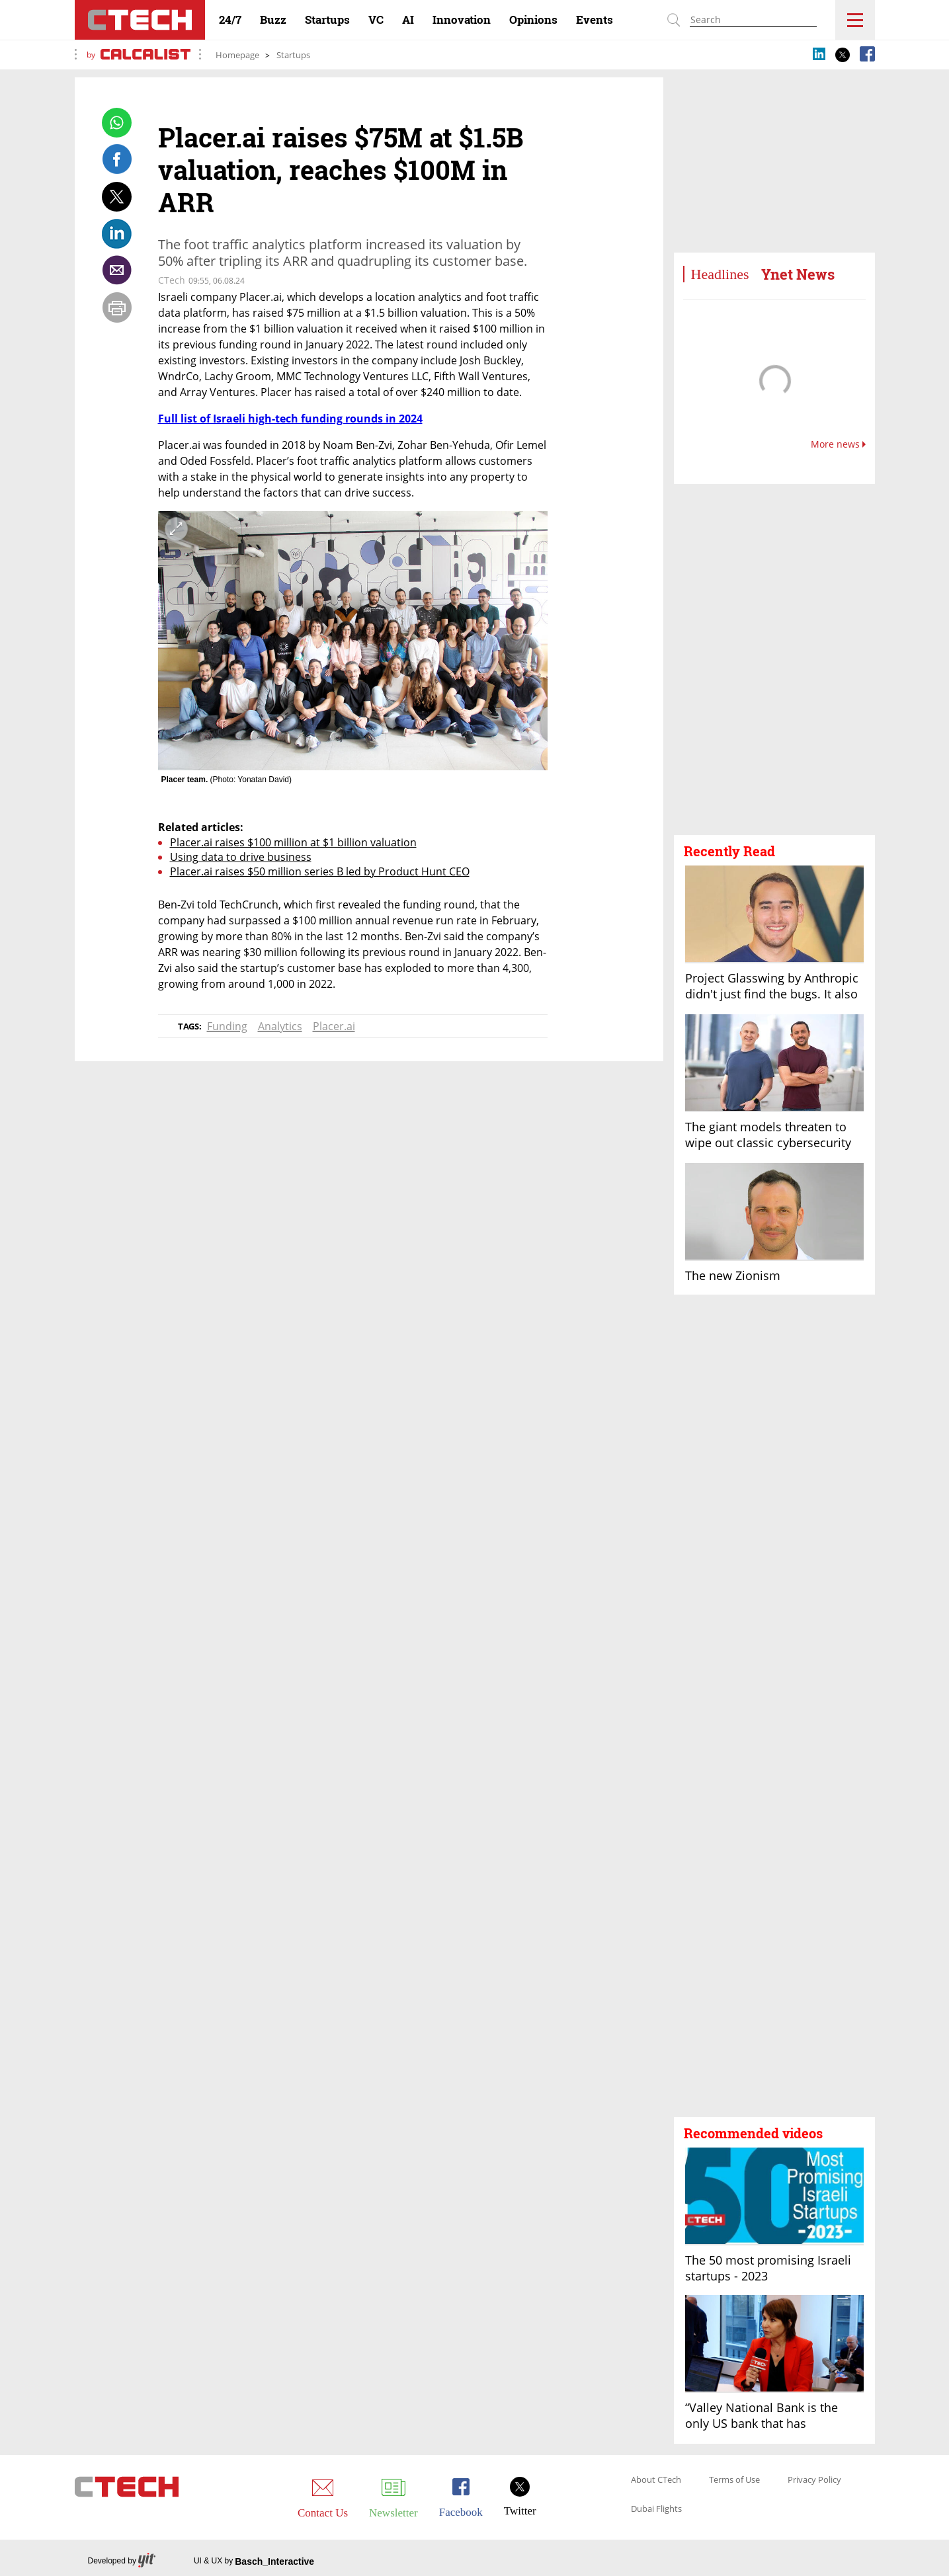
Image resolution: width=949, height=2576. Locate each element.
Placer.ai (334, 1026)
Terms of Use (734, 2480)
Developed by (121, 2561)
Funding (227, 1026)
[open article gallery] (353, 640)
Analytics (280, 1026)
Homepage (237, 55)
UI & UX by (254, 2561)
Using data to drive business (240, 857)
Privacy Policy (814, 2480)
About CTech (656, 2480)
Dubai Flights (656, 2509)
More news (838, 444)
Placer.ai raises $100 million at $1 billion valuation (293, 842)
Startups (293, 55)
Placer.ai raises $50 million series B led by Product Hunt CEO (320, 871)
